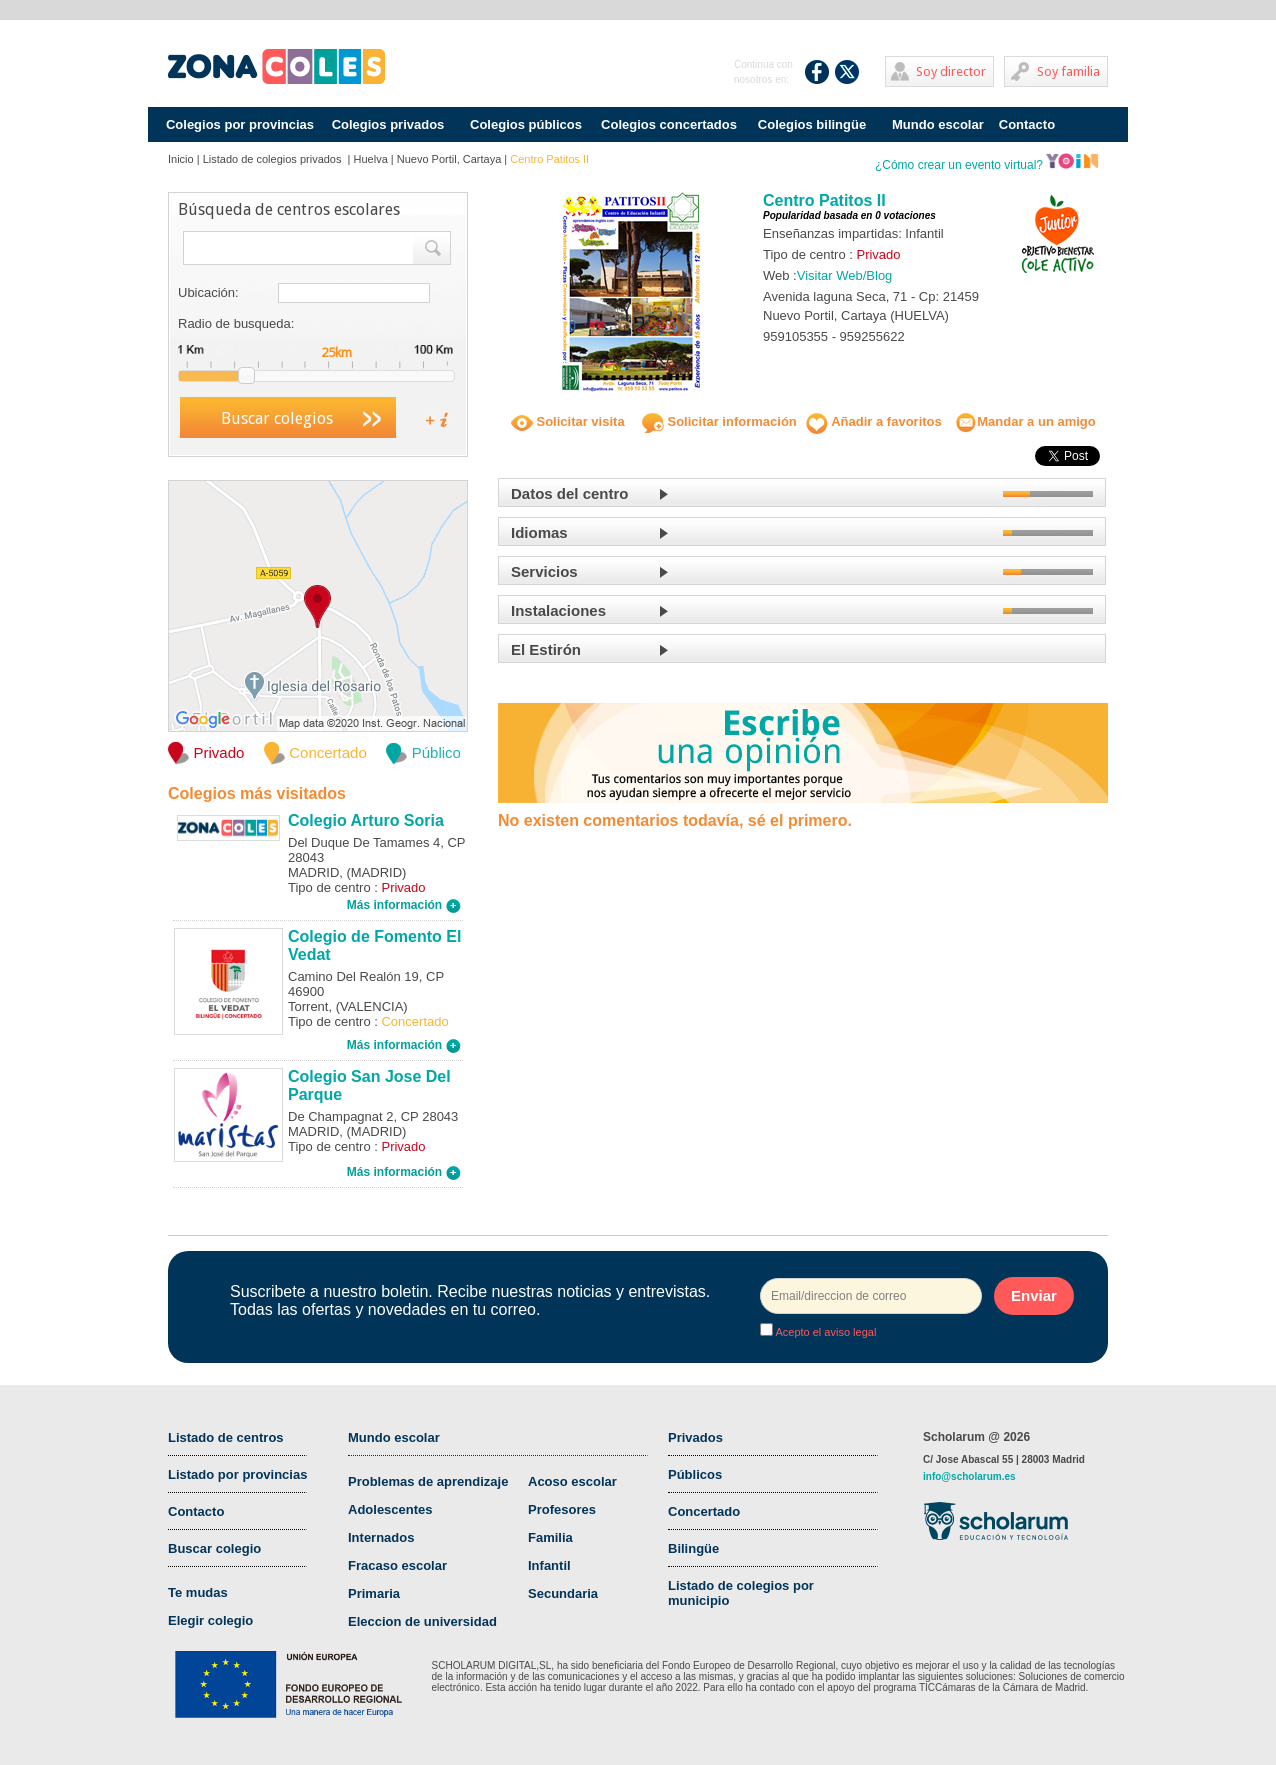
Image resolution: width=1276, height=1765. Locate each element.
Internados (381, 1537)
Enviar (1034, 1295)
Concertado (704, 1511)
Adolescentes (390, 1509)
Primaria (374, 1593)
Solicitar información (719, 421)
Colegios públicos (526, 124)
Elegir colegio (210, 1620)
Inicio (181, 159)
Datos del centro (570, 493)
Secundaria (563, 1593)
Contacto (1027, 124)
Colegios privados (388, 124)
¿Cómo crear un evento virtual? (987, 165)
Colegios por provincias (240, 124)
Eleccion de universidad (422, 1621)
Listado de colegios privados (274, 159)
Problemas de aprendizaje (428, 1481)
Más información (404, 905)
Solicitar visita (568, 421)
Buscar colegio (214, 1548)
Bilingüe (693, 1548)
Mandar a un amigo (1025, 421)
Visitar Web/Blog (845, 275)
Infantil (549, 1565)
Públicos (695, 1474)
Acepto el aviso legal (824, 1332)
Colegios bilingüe (812, 124)
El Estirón (546, 649)
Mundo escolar (938, 124)
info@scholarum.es (969, 1476)
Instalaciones (558, 610)
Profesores (562, 1509)
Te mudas (198, 1592)
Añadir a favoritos (874, 421)
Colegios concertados (669, 124)
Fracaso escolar (397, 1565)
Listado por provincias (237, 1474)
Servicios (544, 571)
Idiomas (539, 532)
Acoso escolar (572, 1481)
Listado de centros (226, 1437)
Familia (550, 1537)
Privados (695, 1437)
